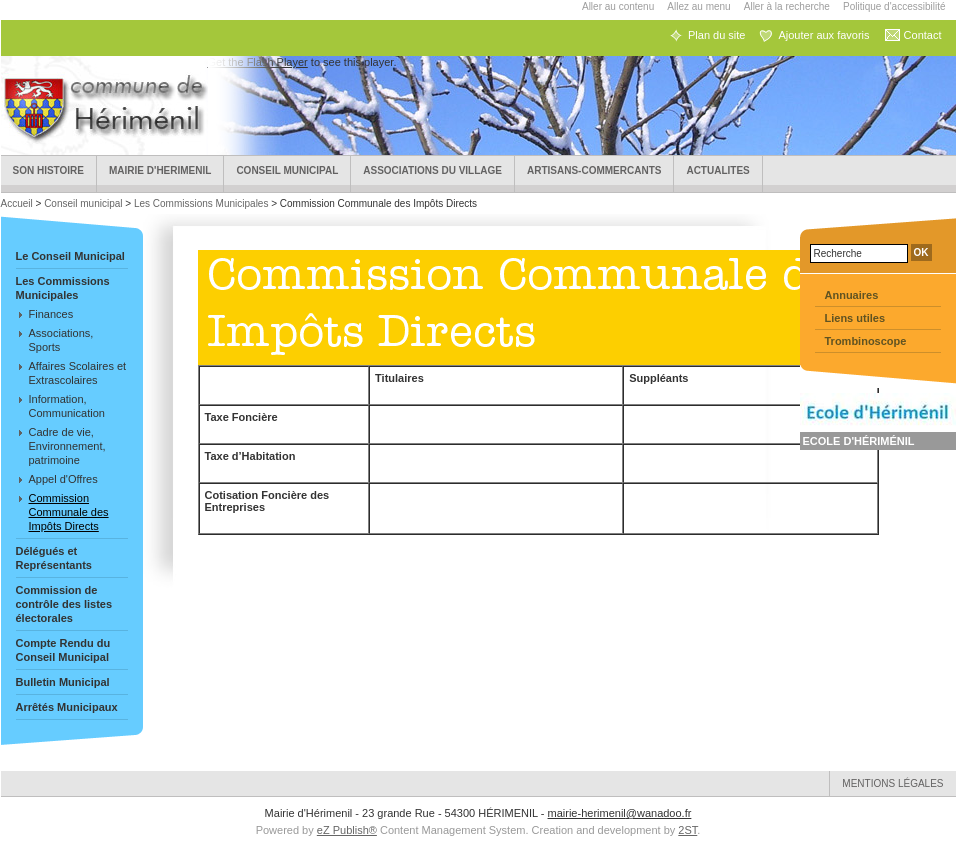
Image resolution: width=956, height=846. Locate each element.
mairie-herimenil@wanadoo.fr (620, 813)
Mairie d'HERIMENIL (160, 170)
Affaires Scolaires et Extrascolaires (78, 373)
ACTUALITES (717, 170)
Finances (51, 314)
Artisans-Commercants (594, 170)
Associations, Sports (61, 340)
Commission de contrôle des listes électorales (64, 604)
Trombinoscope (866, 341)
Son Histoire (49, 170)
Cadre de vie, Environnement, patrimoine (67, 446)
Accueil (18, 203)
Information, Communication (67, 406)
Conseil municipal (287, 170)
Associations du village (432, 170)
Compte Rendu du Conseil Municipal (63, 650)
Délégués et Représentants (54, 558)
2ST (687, 830)
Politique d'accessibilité (894, 6)
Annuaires (852, 295)
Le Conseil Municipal (70, 256)
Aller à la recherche (787, 6)
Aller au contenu (618, 6)
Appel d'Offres (63, 479)
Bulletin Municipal (63, 682)
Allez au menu (698, 6)
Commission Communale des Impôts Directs (69, 512)
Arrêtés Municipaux (67, 707)
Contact (923, 35)
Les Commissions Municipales (201, 203)
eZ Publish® (347, 830)
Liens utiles (855, 318)
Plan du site (716, 35)
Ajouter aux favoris (823, 35)
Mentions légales (892, 783)
